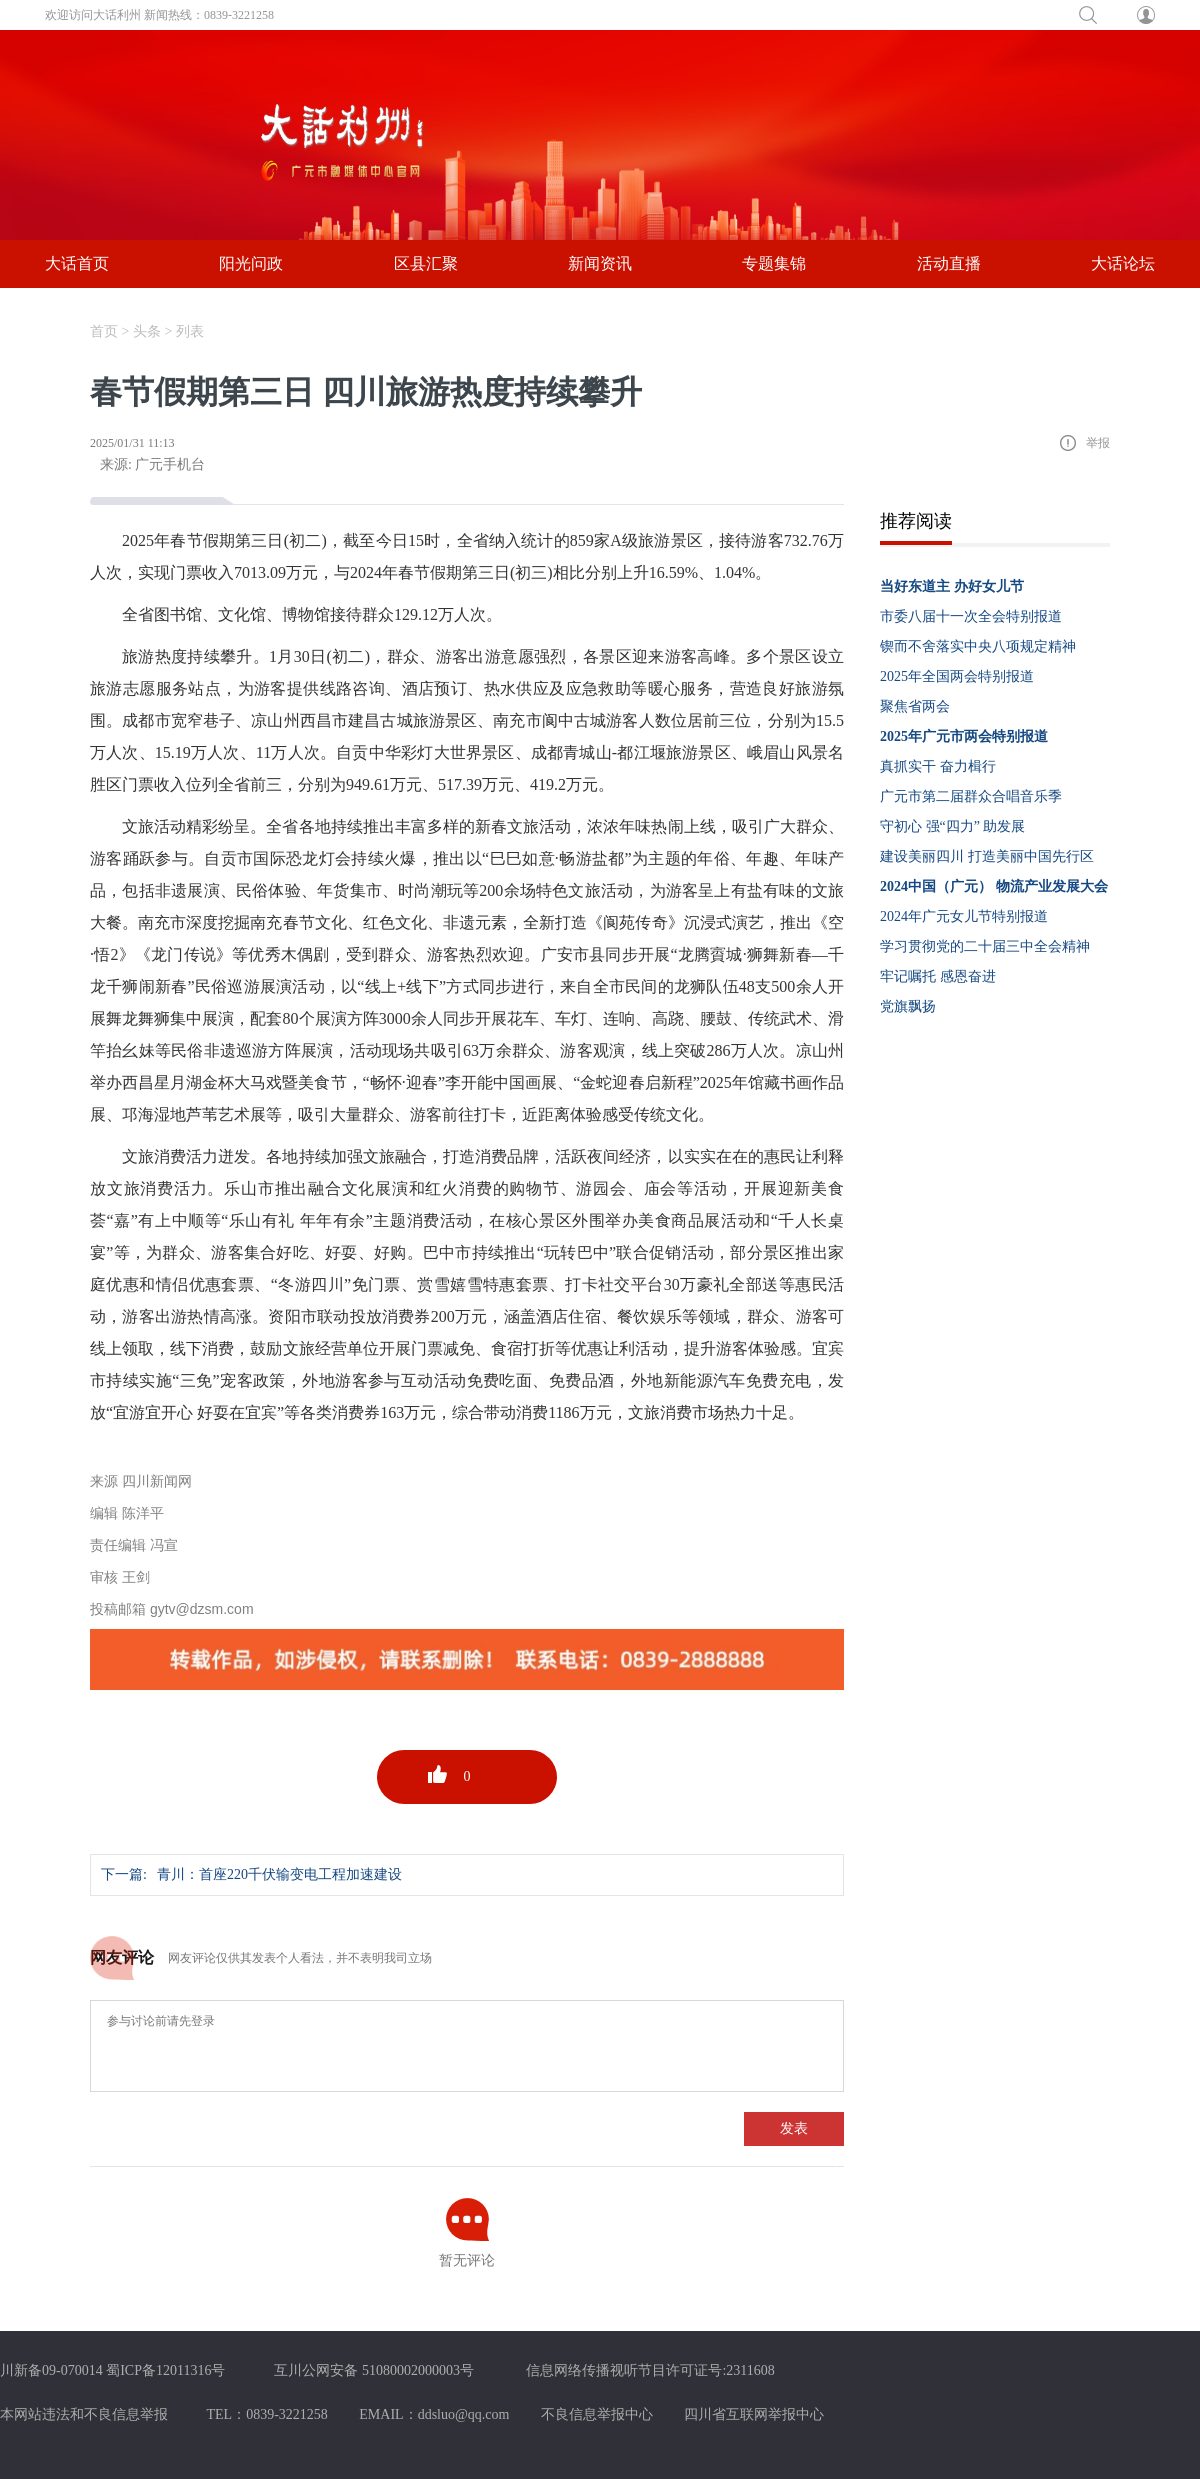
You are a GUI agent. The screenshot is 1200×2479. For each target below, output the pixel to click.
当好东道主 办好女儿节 (952, 586)
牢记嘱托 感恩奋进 (938, 976)
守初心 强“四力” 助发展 (952, 826)
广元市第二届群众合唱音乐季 (971, 796)
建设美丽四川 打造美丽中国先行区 (987, 856)
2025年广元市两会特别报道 (964, 736)
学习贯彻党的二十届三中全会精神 (985, 946)
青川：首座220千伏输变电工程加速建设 (279, 1874)
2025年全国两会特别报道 (957, 676)
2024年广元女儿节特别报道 (964, 916)
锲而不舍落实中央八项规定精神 (978, 646)
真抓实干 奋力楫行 (938, 766)
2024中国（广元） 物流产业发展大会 (994, 886)
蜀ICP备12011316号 (165, 2370)
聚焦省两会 (915, 706)
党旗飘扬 (908, 1006)
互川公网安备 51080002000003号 (374, 2370)
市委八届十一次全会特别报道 (971, 616)
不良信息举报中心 (597, 2414)
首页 (104, 331)
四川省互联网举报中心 (754, 2414)
